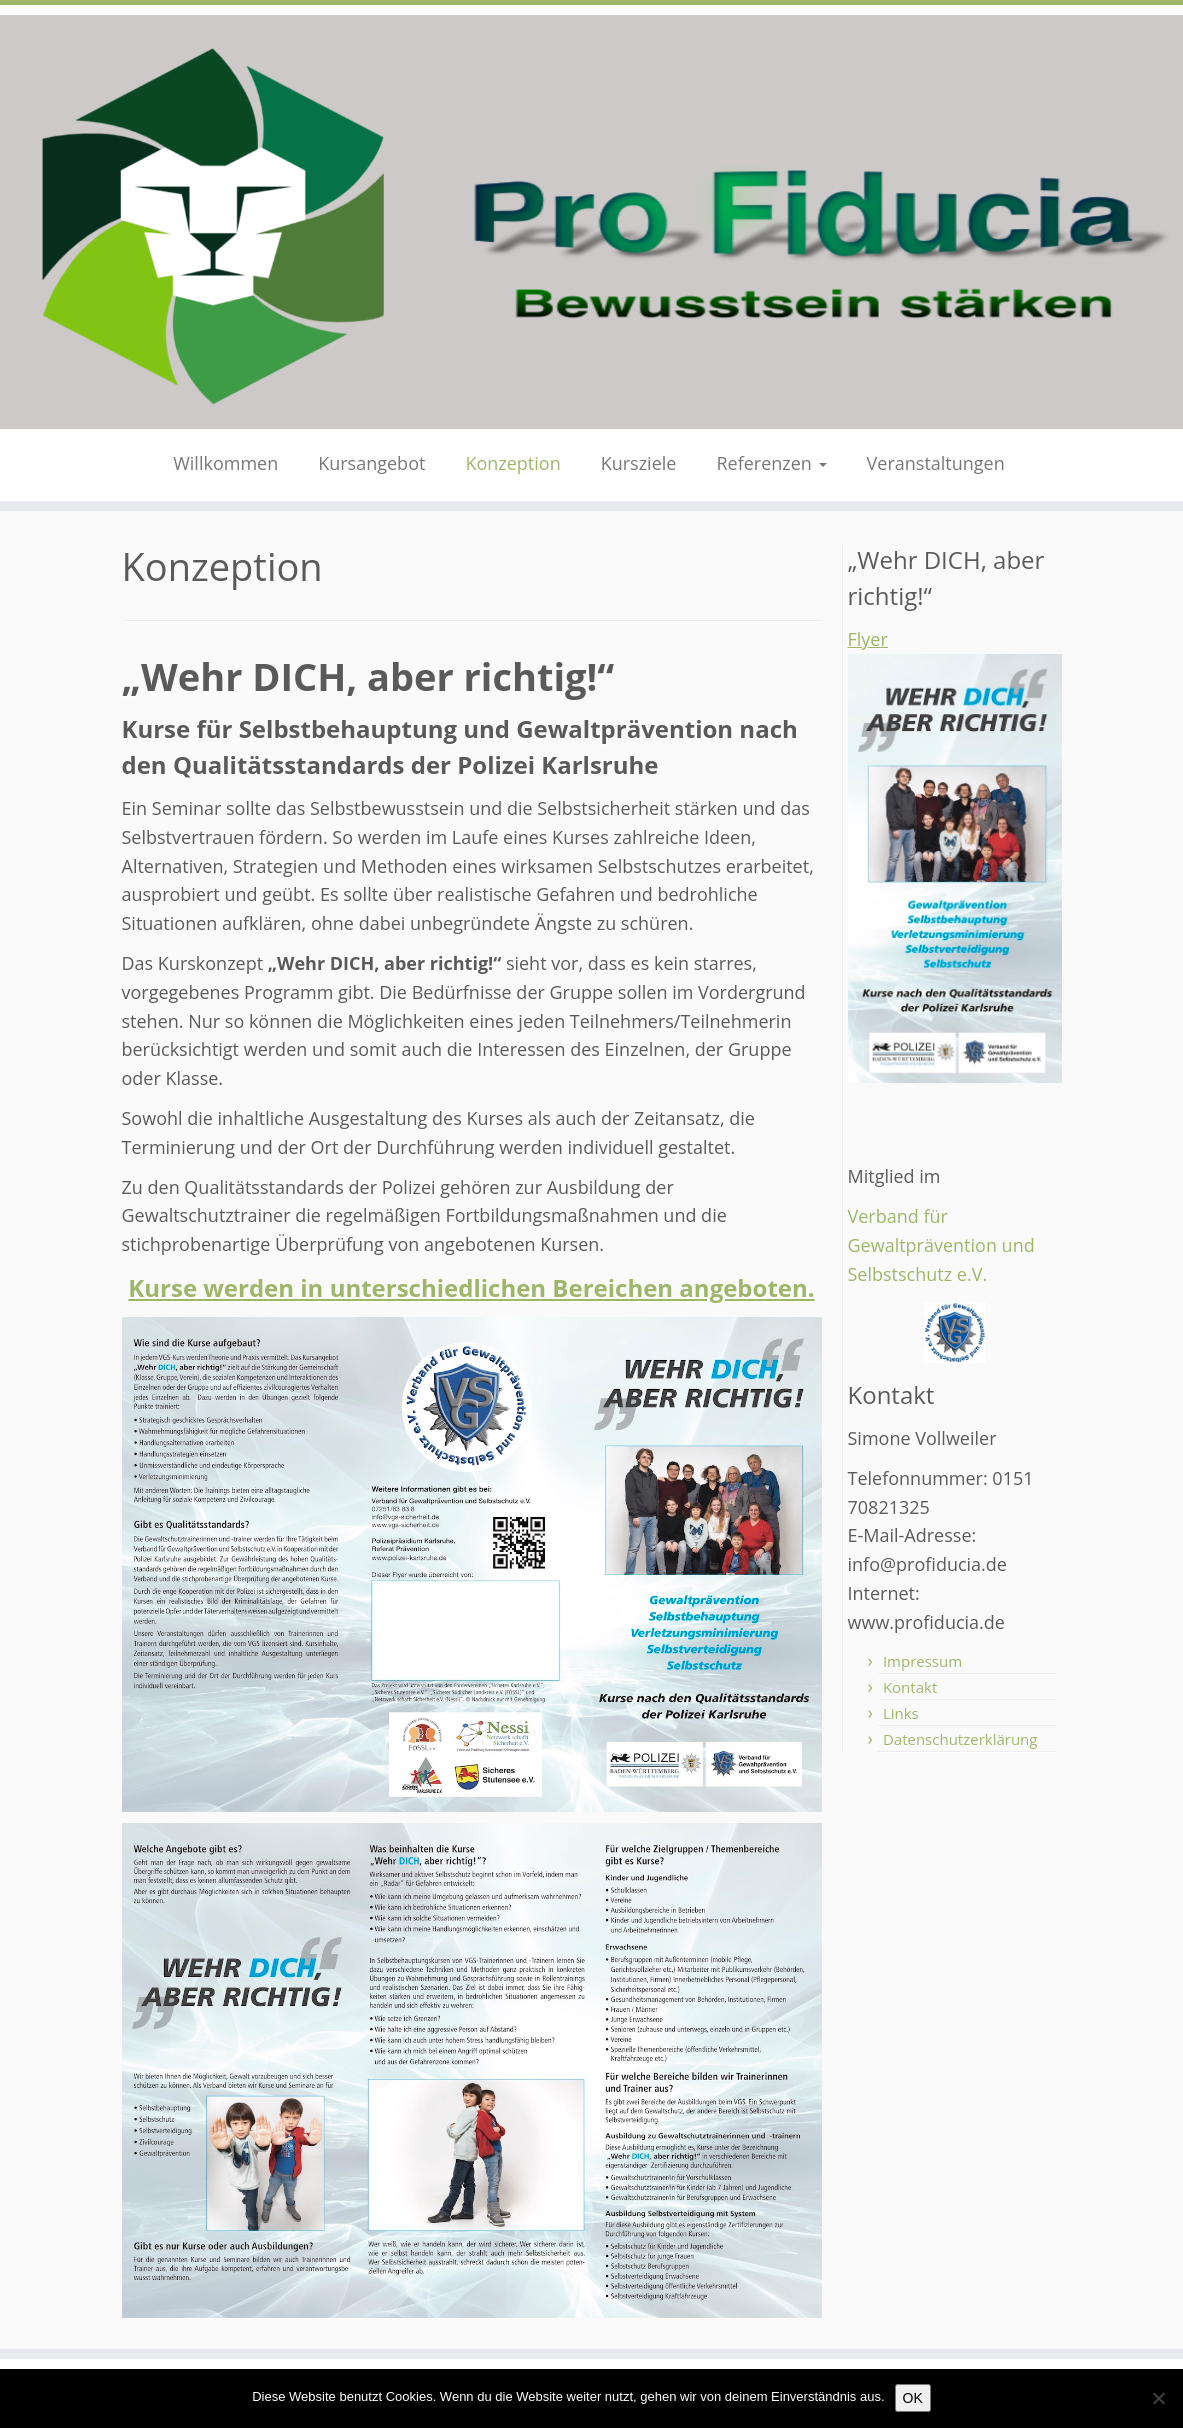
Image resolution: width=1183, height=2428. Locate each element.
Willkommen (225, 463)
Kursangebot (371, 463)
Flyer (868, 639)
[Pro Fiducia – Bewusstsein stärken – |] (591, 222)
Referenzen (771, 463)
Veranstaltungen (936, 463)
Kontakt (910, 1687)
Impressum (922, 1661)
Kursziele (639, 463)
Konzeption (512, 463)
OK (913, 2398)
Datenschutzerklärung (960, 1739)
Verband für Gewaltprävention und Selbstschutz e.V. (941, 1245)
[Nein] (1158, 2398)
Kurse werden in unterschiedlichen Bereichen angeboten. (471, 1287)
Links (901, 1713)
